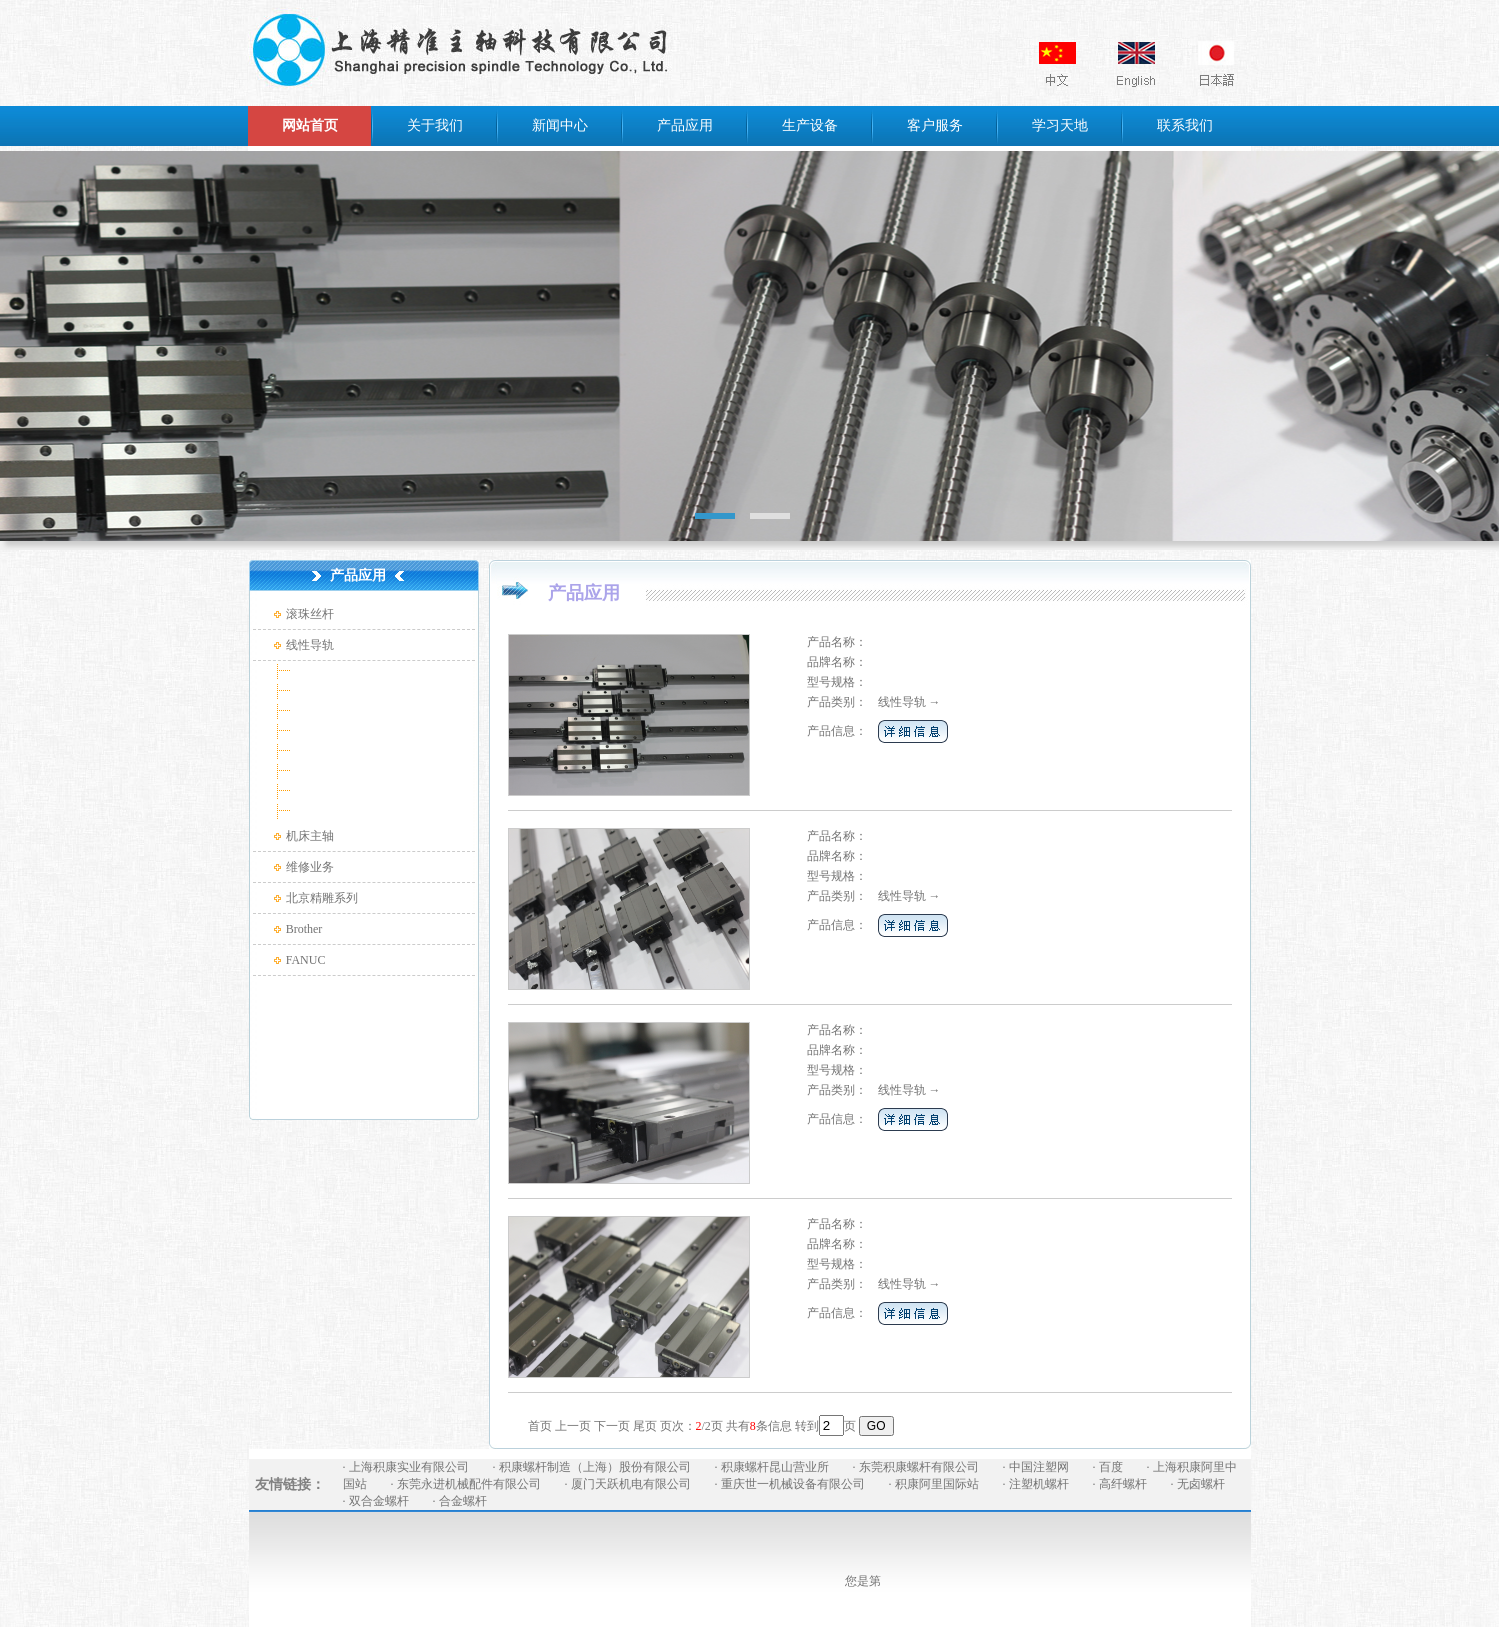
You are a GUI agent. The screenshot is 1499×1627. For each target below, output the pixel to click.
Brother (304, 929)
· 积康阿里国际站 (934, 1484)
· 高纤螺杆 (1120, 1484)
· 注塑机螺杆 (1036, 1484)
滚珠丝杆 (310, 614)
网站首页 (310, 125)
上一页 (573, 1426)
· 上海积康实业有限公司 (406, 1467)
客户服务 (935, 125)
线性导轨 (310, 645)
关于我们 (435, 125)
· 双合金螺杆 (376, 1501)
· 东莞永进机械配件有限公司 (466, 1484)
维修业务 (310, 867)
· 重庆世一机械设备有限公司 (790, 1484)
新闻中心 (560, 125)
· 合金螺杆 (460, 1501)
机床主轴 (310, 836)
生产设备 (810, 125)
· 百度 (1108, 1467)
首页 (540, 1426)
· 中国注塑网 (1036, 1467)
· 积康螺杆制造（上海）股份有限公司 (592, 1467)
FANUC (306, 960)
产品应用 (685, 125)
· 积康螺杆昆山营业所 (772, 1467)
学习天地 (1060, 125)
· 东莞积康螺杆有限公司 (916, 1467)
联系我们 (1185, 125)
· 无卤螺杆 (1198, 1484)
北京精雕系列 (322, 898)
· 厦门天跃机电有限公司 (628, 1484)
